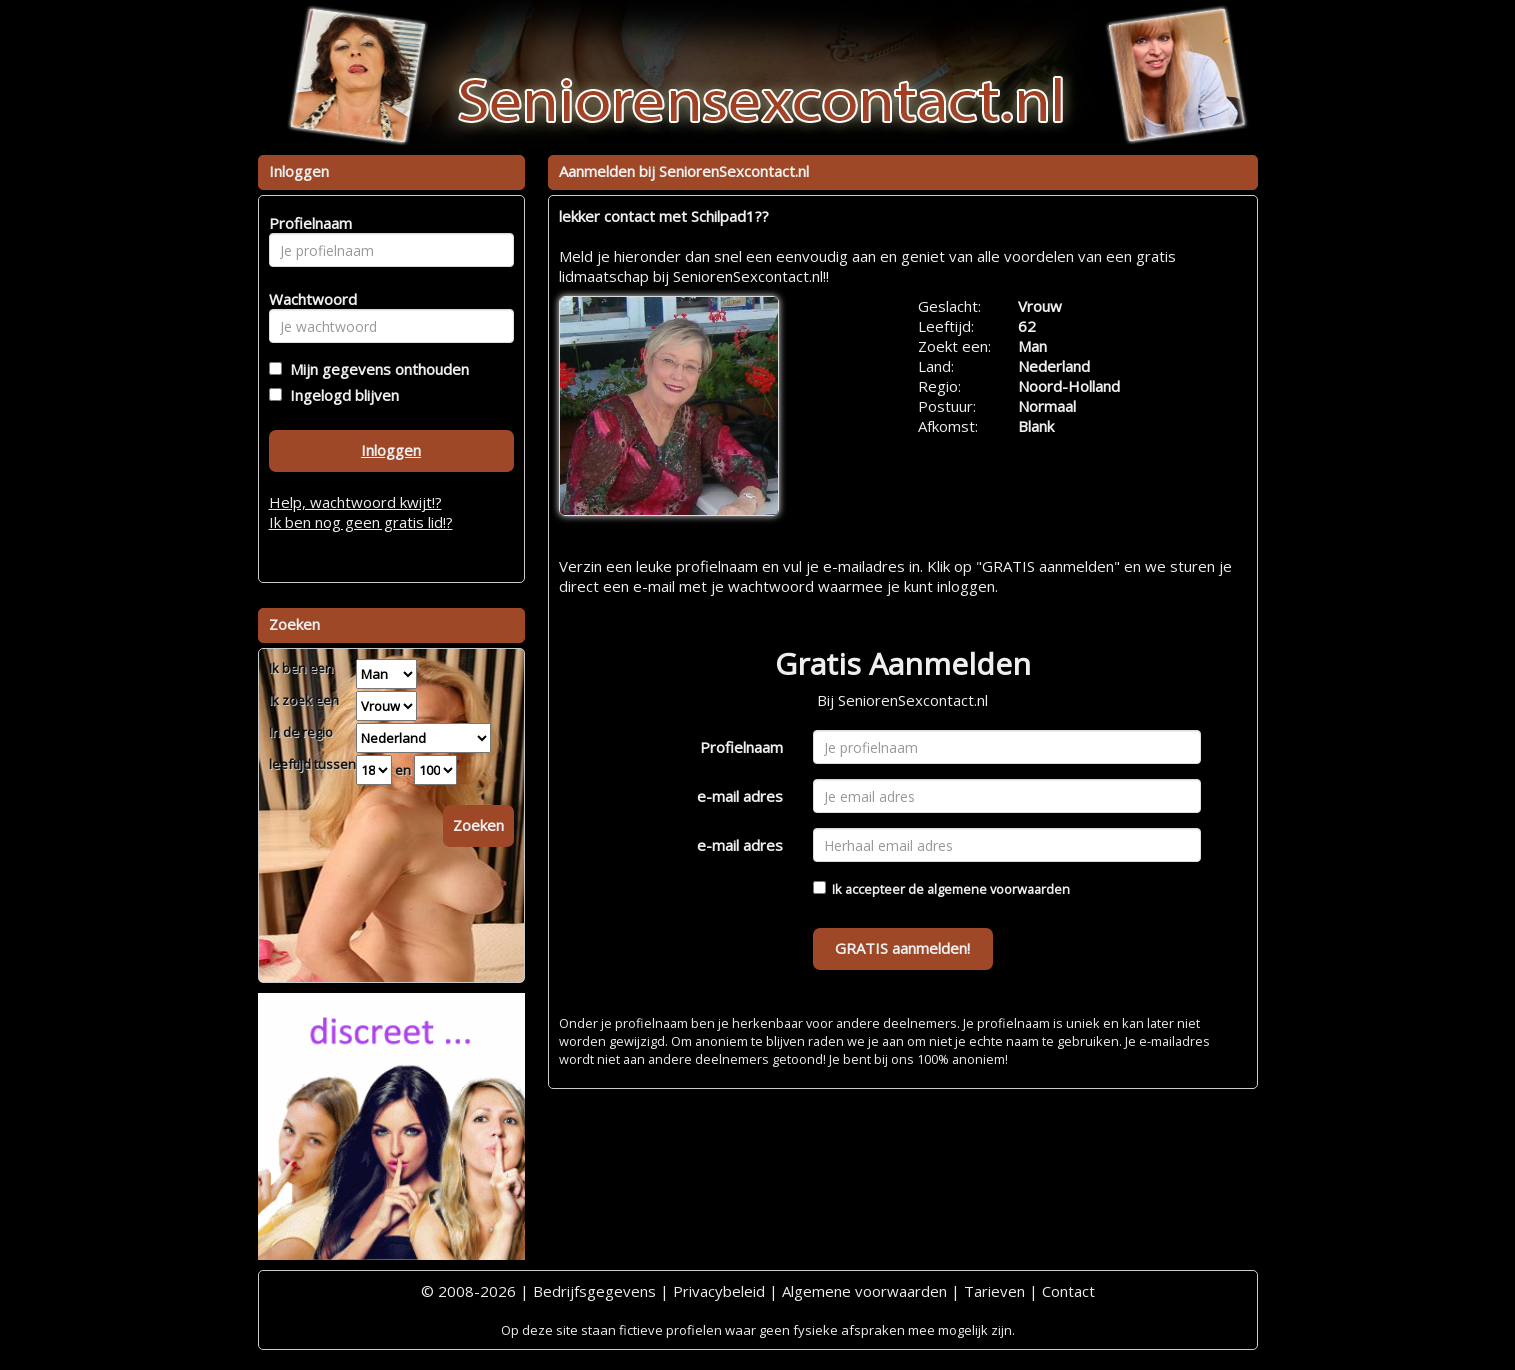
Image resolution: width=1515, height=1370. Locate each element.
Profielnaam (741, 747)
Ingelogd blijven (340, 395)
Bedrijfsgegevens (594, 1291)
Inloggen (391, 450)
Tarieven (994, 1291)
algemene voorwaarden (998, 889)
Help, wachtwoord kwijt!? (355, 502)
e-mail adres (740, 796)
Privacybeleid (719, 1291)
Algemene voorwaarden (864, 1291)
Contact (1068, 1291)
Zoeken (478, 825)
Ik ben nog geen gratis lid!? (361, 522)
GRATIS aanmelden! (902, 948)
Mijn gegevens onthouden (375, 369)
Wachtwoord (307, 299)
